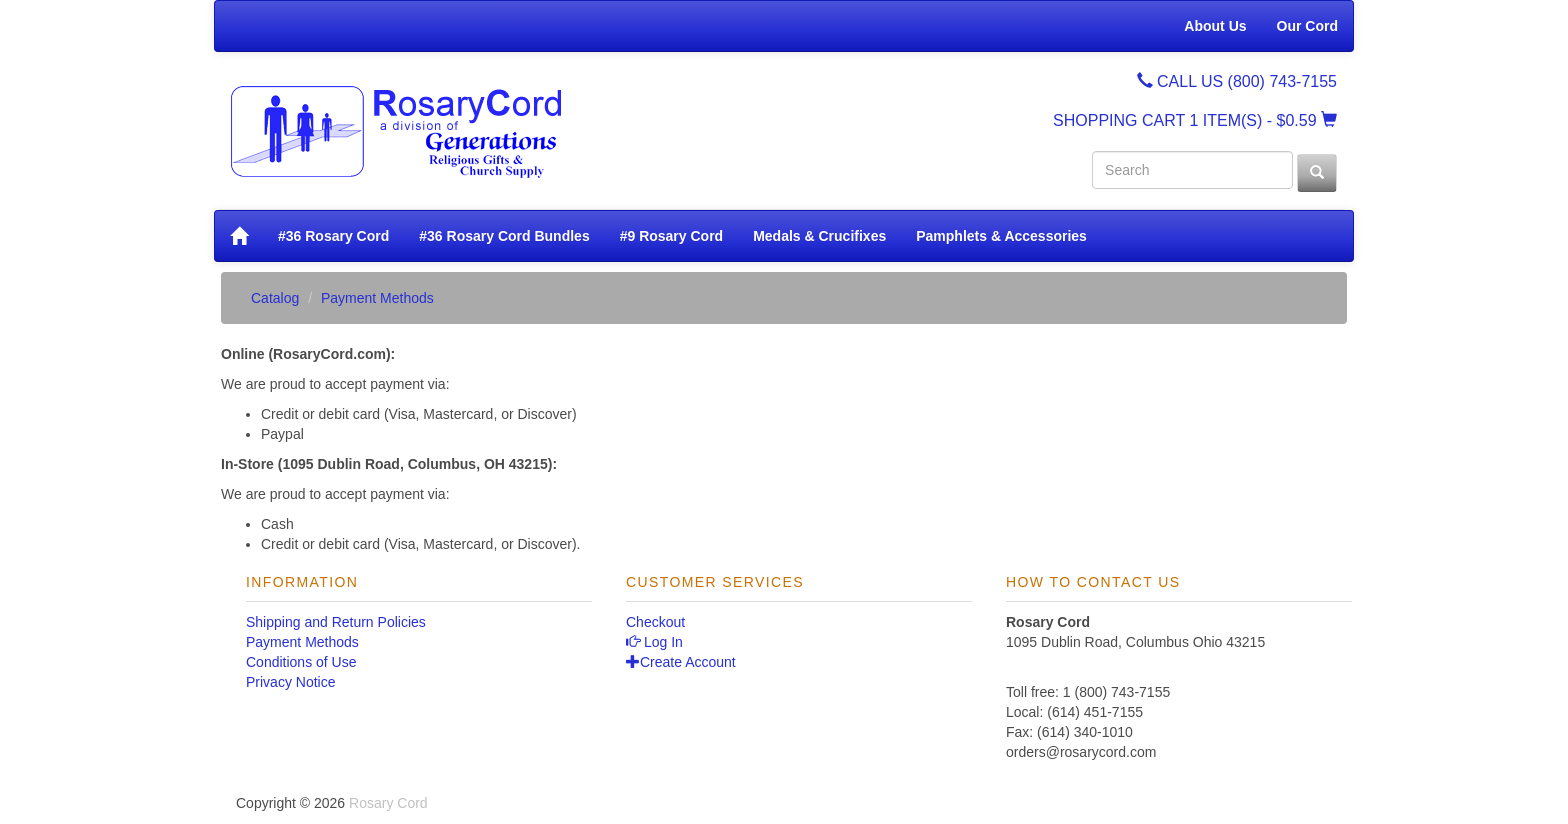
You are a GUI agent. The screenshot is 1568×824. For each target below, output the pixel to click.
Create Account (681, 662)
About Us (1215, 26)
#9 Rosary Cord (671, 236)
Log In (654, 642)
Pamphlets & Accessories (1001, 236)
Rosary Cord (388, 803)
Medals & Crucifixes (819, 236)
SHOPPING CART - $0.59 (1195, 120)
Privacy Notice (290, 682)
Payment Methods (302, 642)
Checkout (655, 622)
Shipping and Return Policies (336, 622)
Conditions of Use (301, 662)
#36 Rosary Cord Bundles (504, 236)
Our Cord (1307, 26)
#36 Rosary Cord (333, 236)
